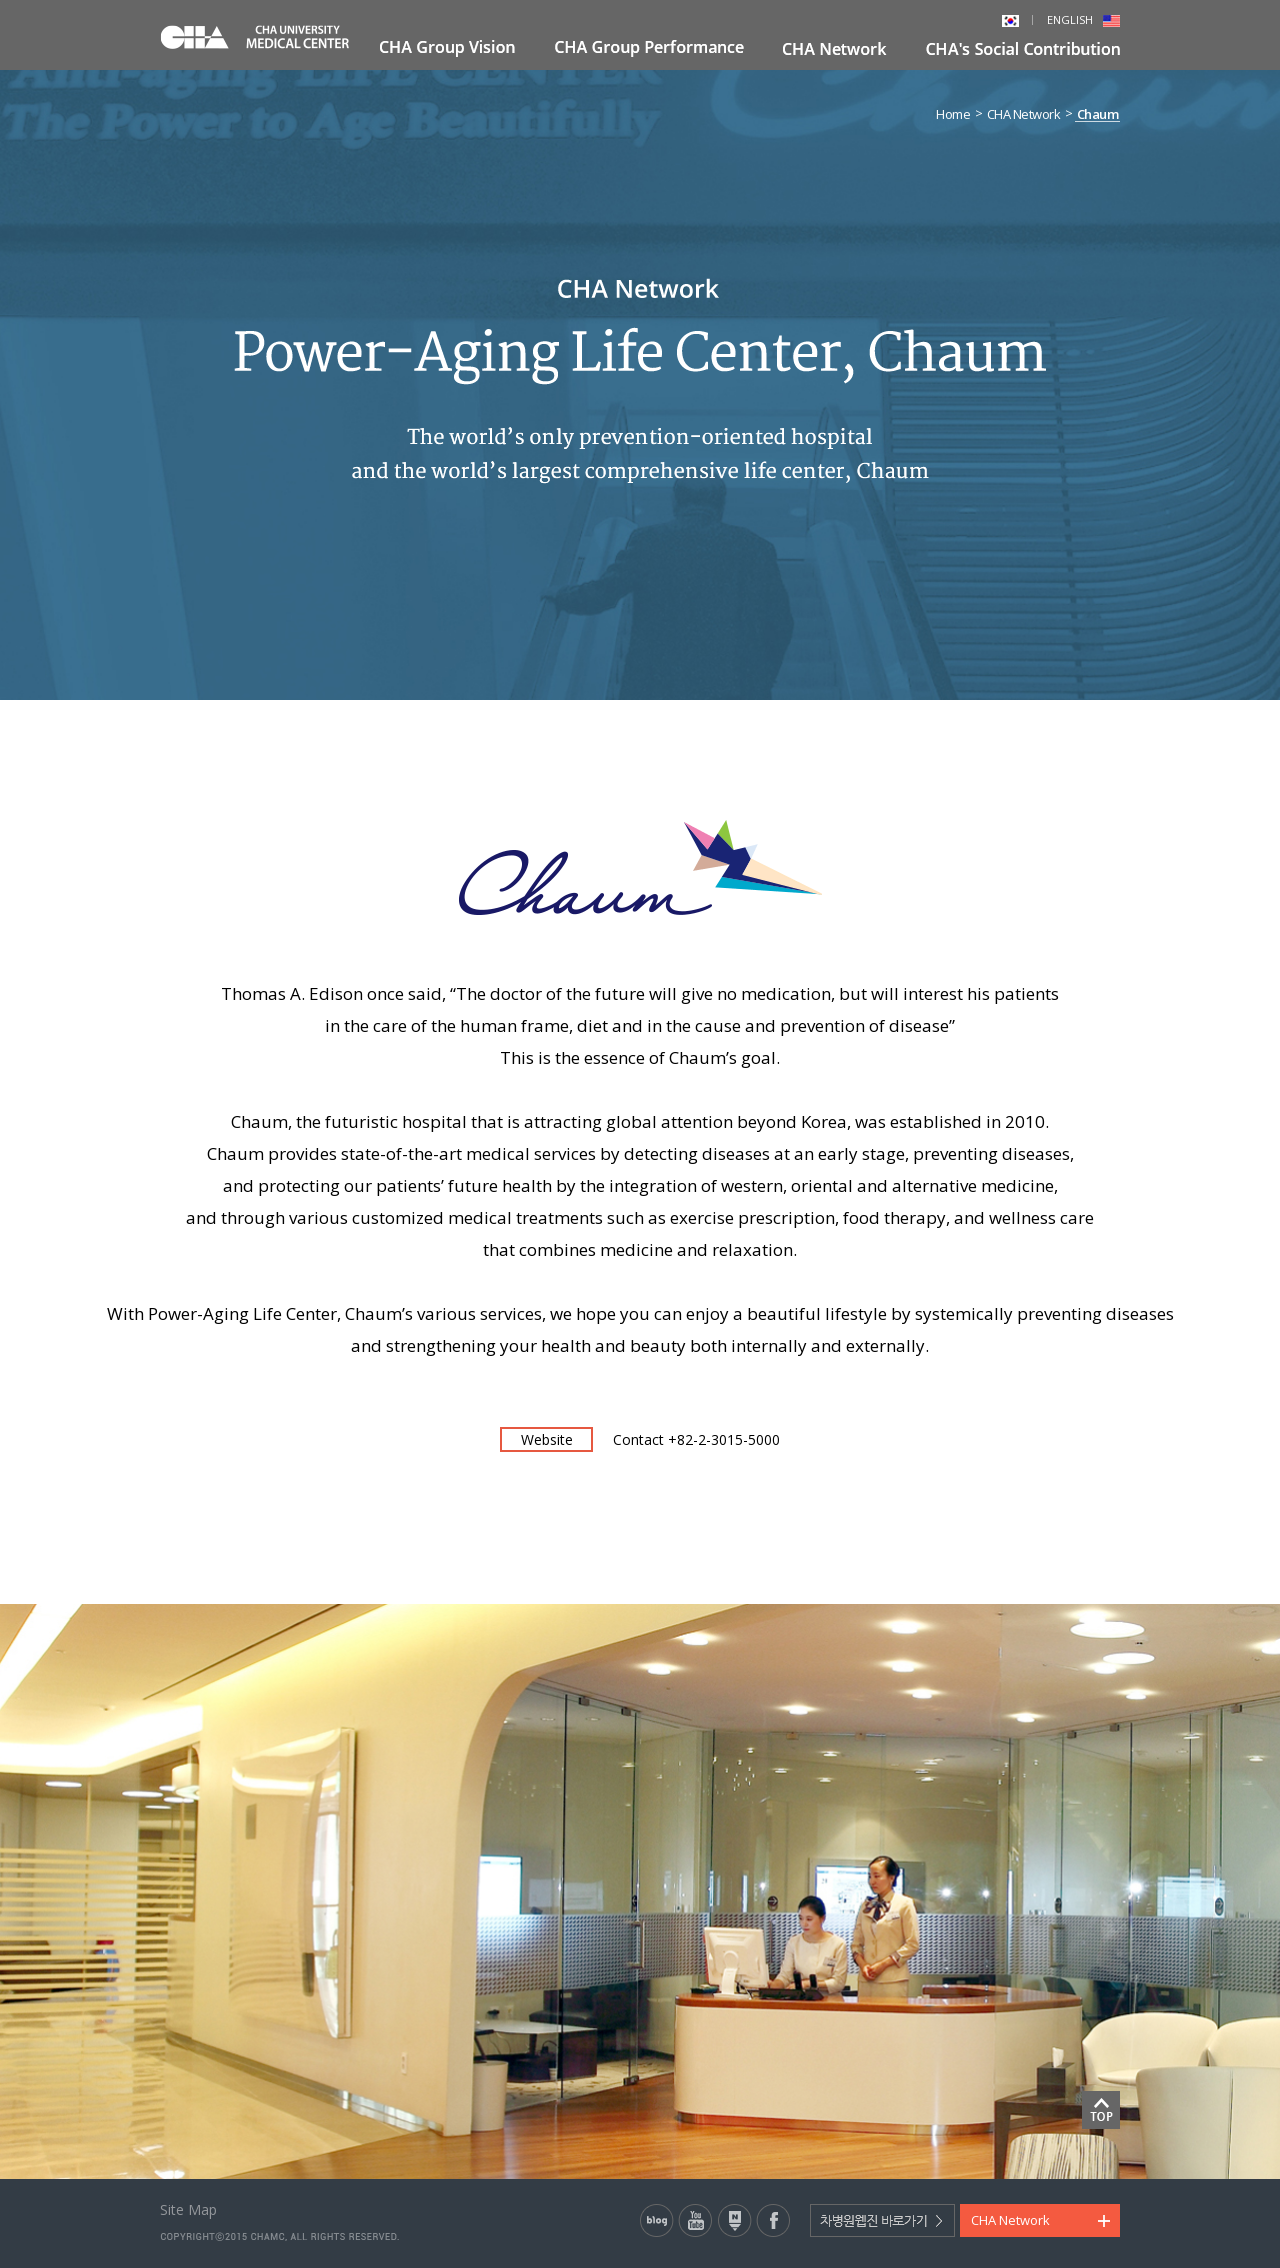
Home (953, 114)
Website (547, 1439)
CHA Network (1024, 114)
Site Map (188, 2209)
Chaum (1098, 114)
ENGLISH (1083, 19)
